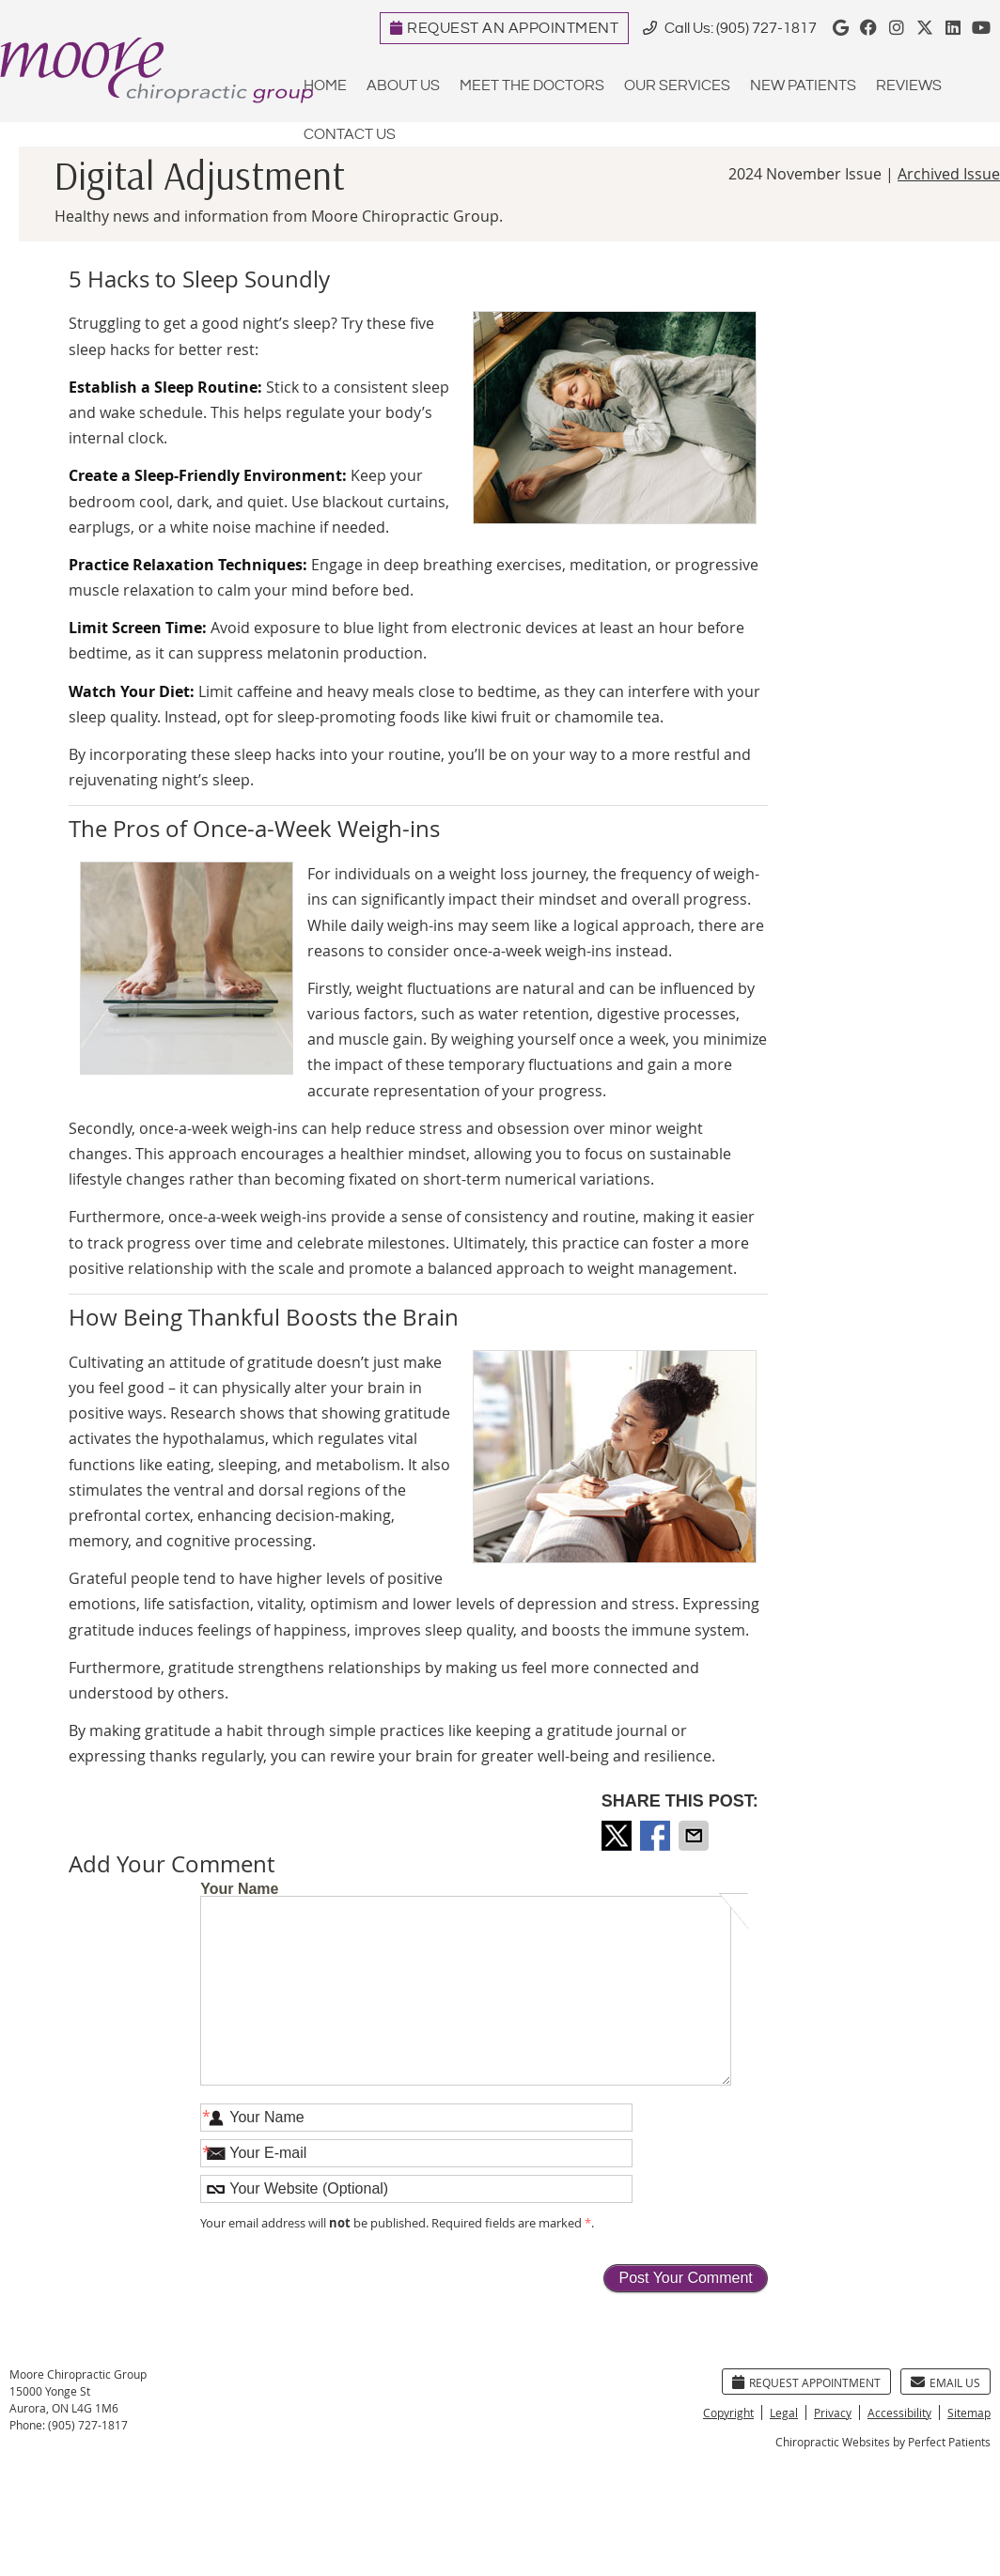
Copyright (728, 2412)
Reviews (909, 86)
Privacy (833, 2412)
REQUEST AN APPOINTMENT (504, 29)
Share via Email (695, 1836)
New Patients (803, 86)
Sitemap (969, 2412)
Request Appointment (806, 2382)
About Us (403, 86)
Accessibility (899, 2412)
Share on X (618, 1836)
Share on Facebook (657, 1836)
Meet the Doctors (532, 86)
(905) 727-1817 (766, 29)
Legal (784, 2412)
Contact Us (350, 135)
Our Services (677, 86)
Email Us (945, 2382)
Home (325, 86)
